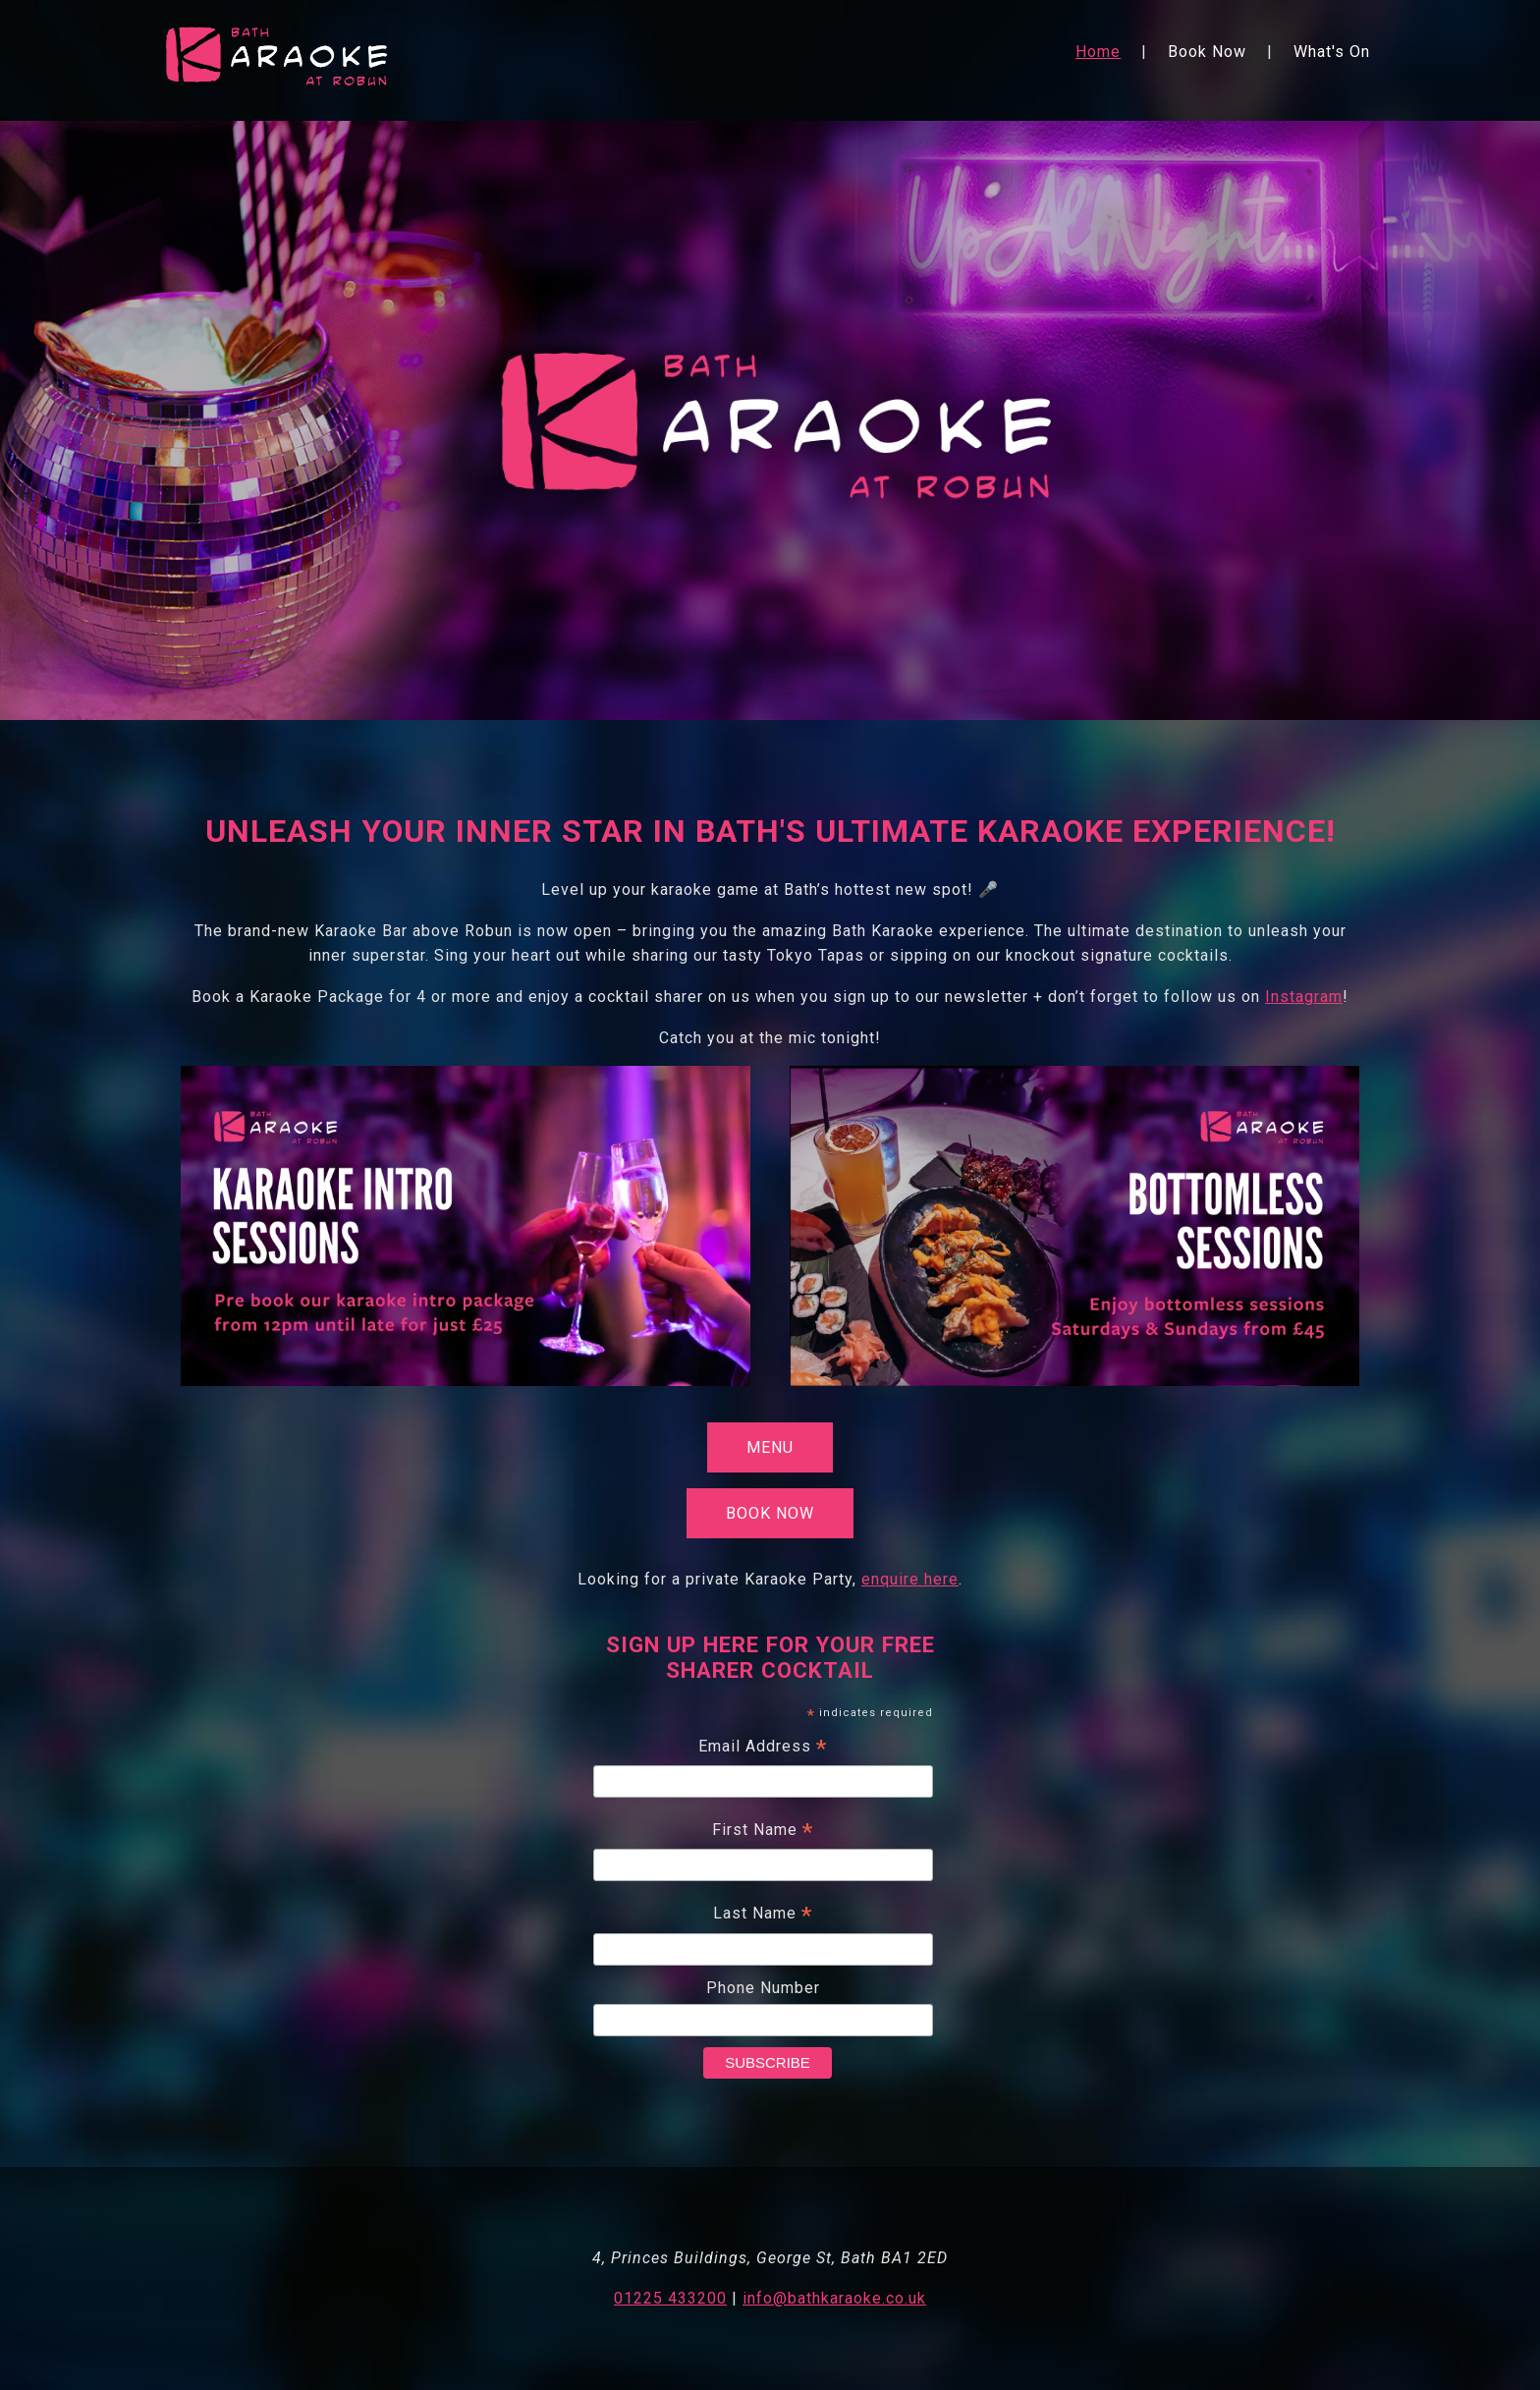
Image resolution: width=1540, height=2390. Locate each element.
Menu (770, 1447)
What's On (1331, 51)
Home (1098, 51)
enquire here (910, 1579)
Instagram (1304, 996)
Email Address (762, 1748)
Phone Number (763, 1987)
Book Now (1207, 51)
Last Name (762, 1915)
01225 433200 (670, 2298)
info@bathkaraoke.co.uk (834, 2298)
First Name (762, 1832)
